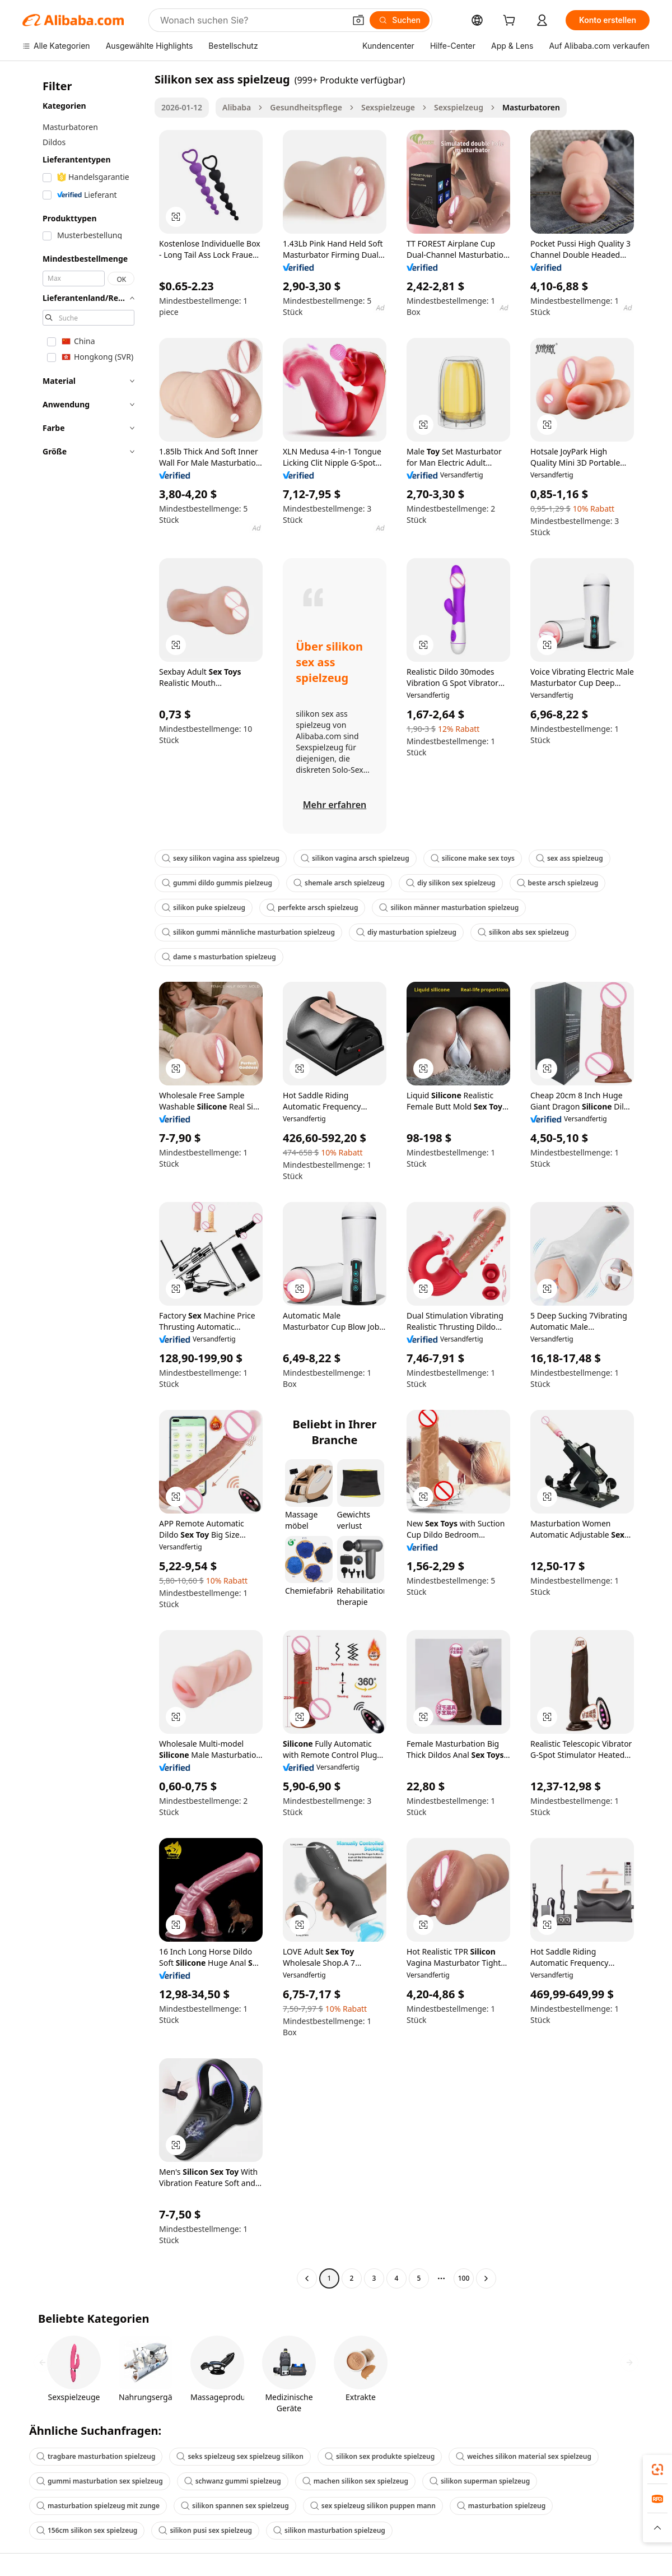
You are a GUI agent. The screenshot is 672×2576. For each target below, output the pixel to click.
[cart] (511, 21)
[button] (358, 20)
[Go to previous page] (307, 2278)
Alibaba (236, 107)
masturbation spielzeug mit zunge (98, 2505)
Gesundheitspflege (306, 107)
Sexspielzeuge (388, 107)
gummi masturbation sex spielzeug (99, 2481)
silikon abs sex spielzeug (523, 932)
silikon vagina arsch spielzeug (355, 858)
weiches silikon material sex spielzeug (523, 2456)
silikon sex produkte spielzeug (380, 2456)
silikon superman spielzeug (480, 2481)
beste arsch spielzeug (558, 883)
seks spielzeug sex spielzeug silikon (240, 2456)
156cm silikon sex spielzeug (86, 2530)
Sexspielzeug (458, 107)
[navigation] (85, 1180)
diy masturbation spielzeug (406, 932)
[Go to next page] (486, 2278)
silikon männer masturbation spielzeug (449, 907)
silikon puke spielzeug (203, 907)
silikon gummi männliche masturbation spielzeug (248, 932)
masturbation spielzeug (501, 2505)
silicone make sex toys (473, 858)
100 (464, 2278)
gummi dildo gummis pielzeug (217, 883)
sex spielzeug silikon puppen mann (373, 2505)
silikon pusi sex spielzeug (205, 2530)
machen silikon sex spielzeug (355, 2481)
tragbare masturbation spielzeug (95, 2456)
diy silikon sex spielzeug (451, 883)
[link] (657, 2469)
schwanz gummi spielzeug (232, 2481)
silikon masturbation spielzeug (329, 2530)
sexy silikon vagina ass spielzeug (220, 858)
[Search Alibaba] (251, 20)
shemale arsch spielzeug (339, 883)
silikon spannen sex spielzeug (235, 2505)
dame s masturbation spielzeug (219, 957)
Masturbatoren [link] (531, 107)
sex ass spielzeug (569, 858)
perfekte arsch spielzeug (312, 907)
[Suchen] (400, 20)
